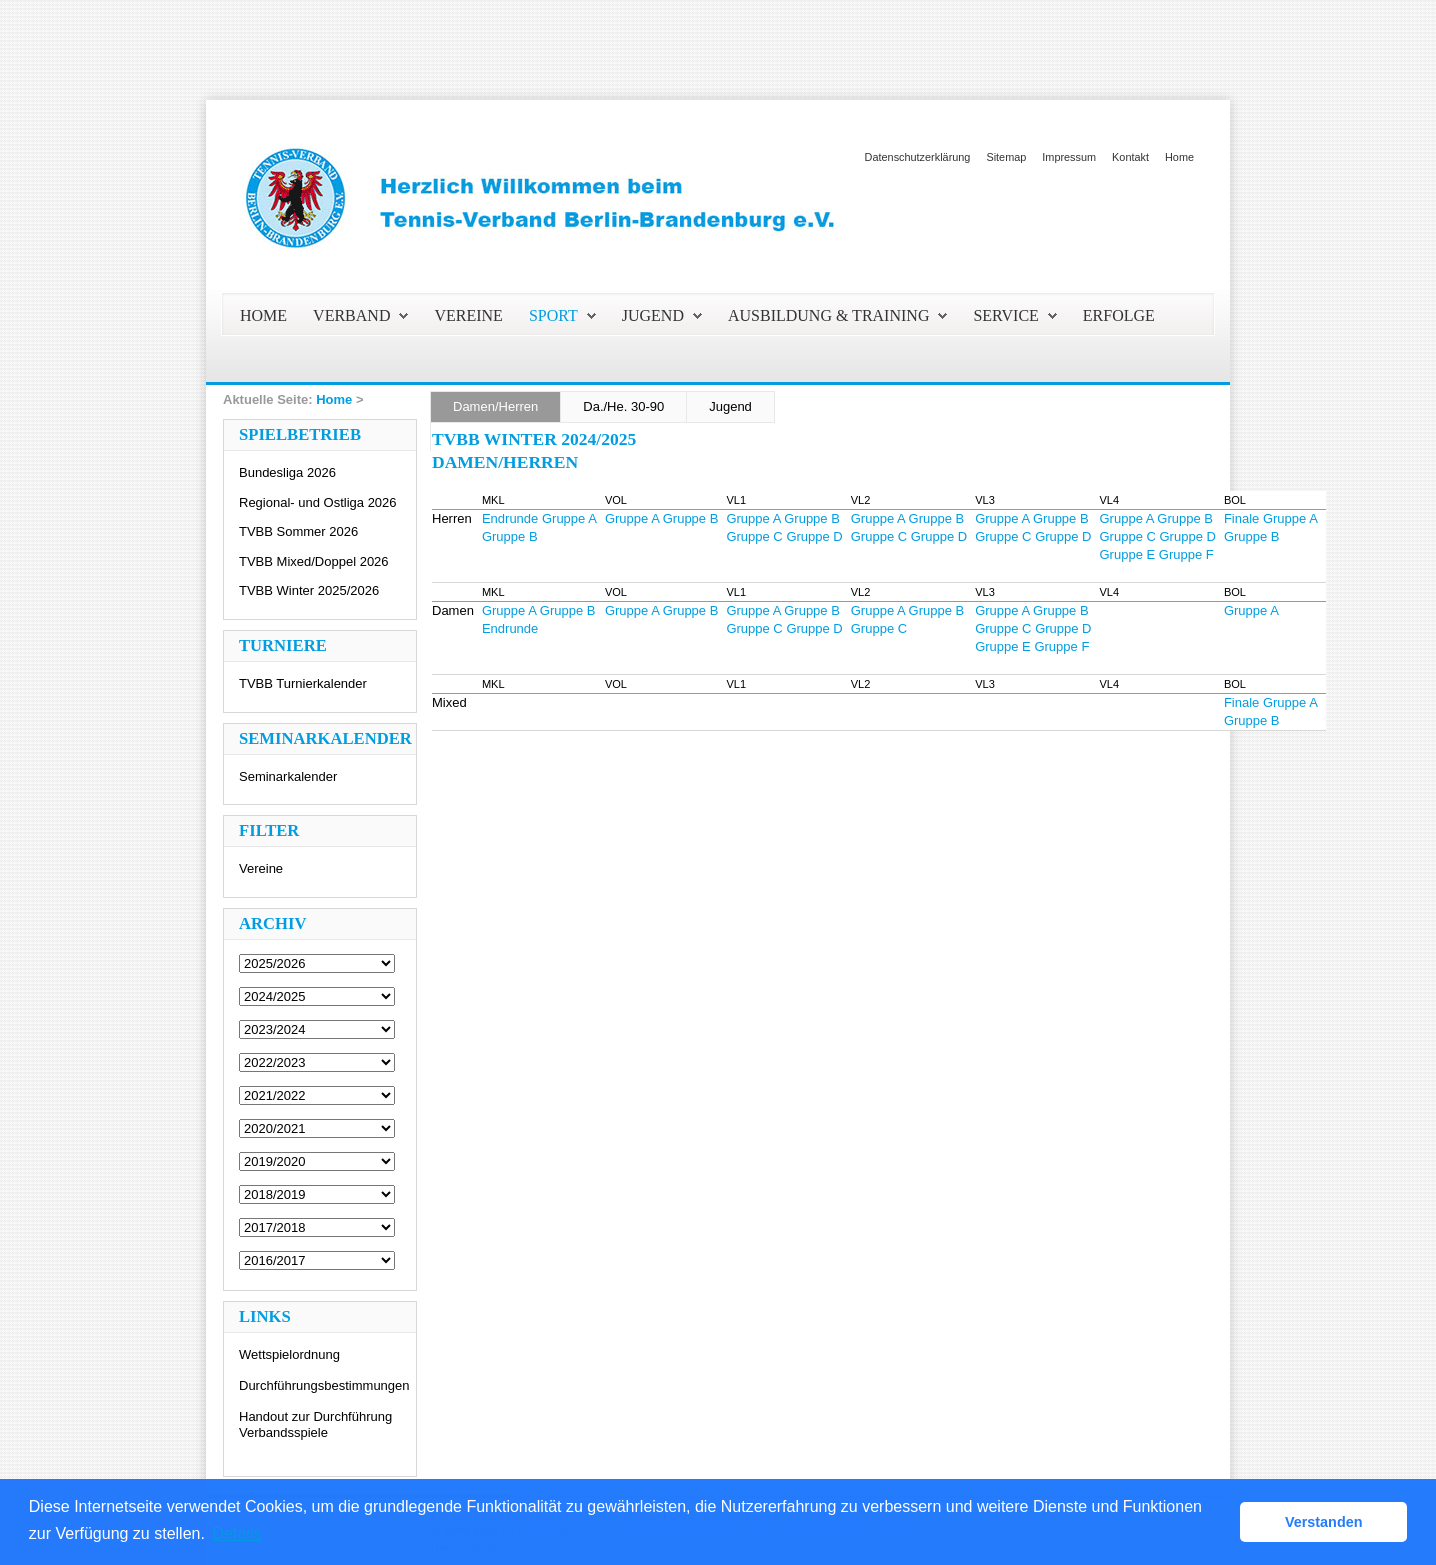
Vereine (261, 868)
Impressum (1069, 157)
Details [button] (237, 1533)
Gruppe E (1128, 554)
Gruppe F (1186, 554)
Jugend (730, 406)
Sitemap (1006, 157)
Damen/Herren (495, 406)
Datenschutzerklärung (918, 157)
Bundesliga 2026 (287, 472)
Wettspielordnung (289, 1354)
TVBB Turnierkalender (303, 683)
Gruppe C (754, 536)
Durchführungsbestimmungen (324, 1385)
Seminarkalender (288, 776)
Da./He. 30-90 (623, 406)
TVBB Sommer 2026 (298, 531)
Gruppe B (510, 536)
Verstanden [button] (1324, 1522)
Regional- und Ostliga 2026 (318, 502)
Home (1179, 157)
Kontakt (1130, 157)
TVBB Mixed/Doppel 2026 (314, 561)
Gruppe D (814, 536)
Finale (1241, 518)
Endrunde (510, 518)
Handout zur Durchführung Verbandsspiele (315, 1424)
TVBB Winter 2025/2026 (309, 590)
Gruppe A (569, 518)
